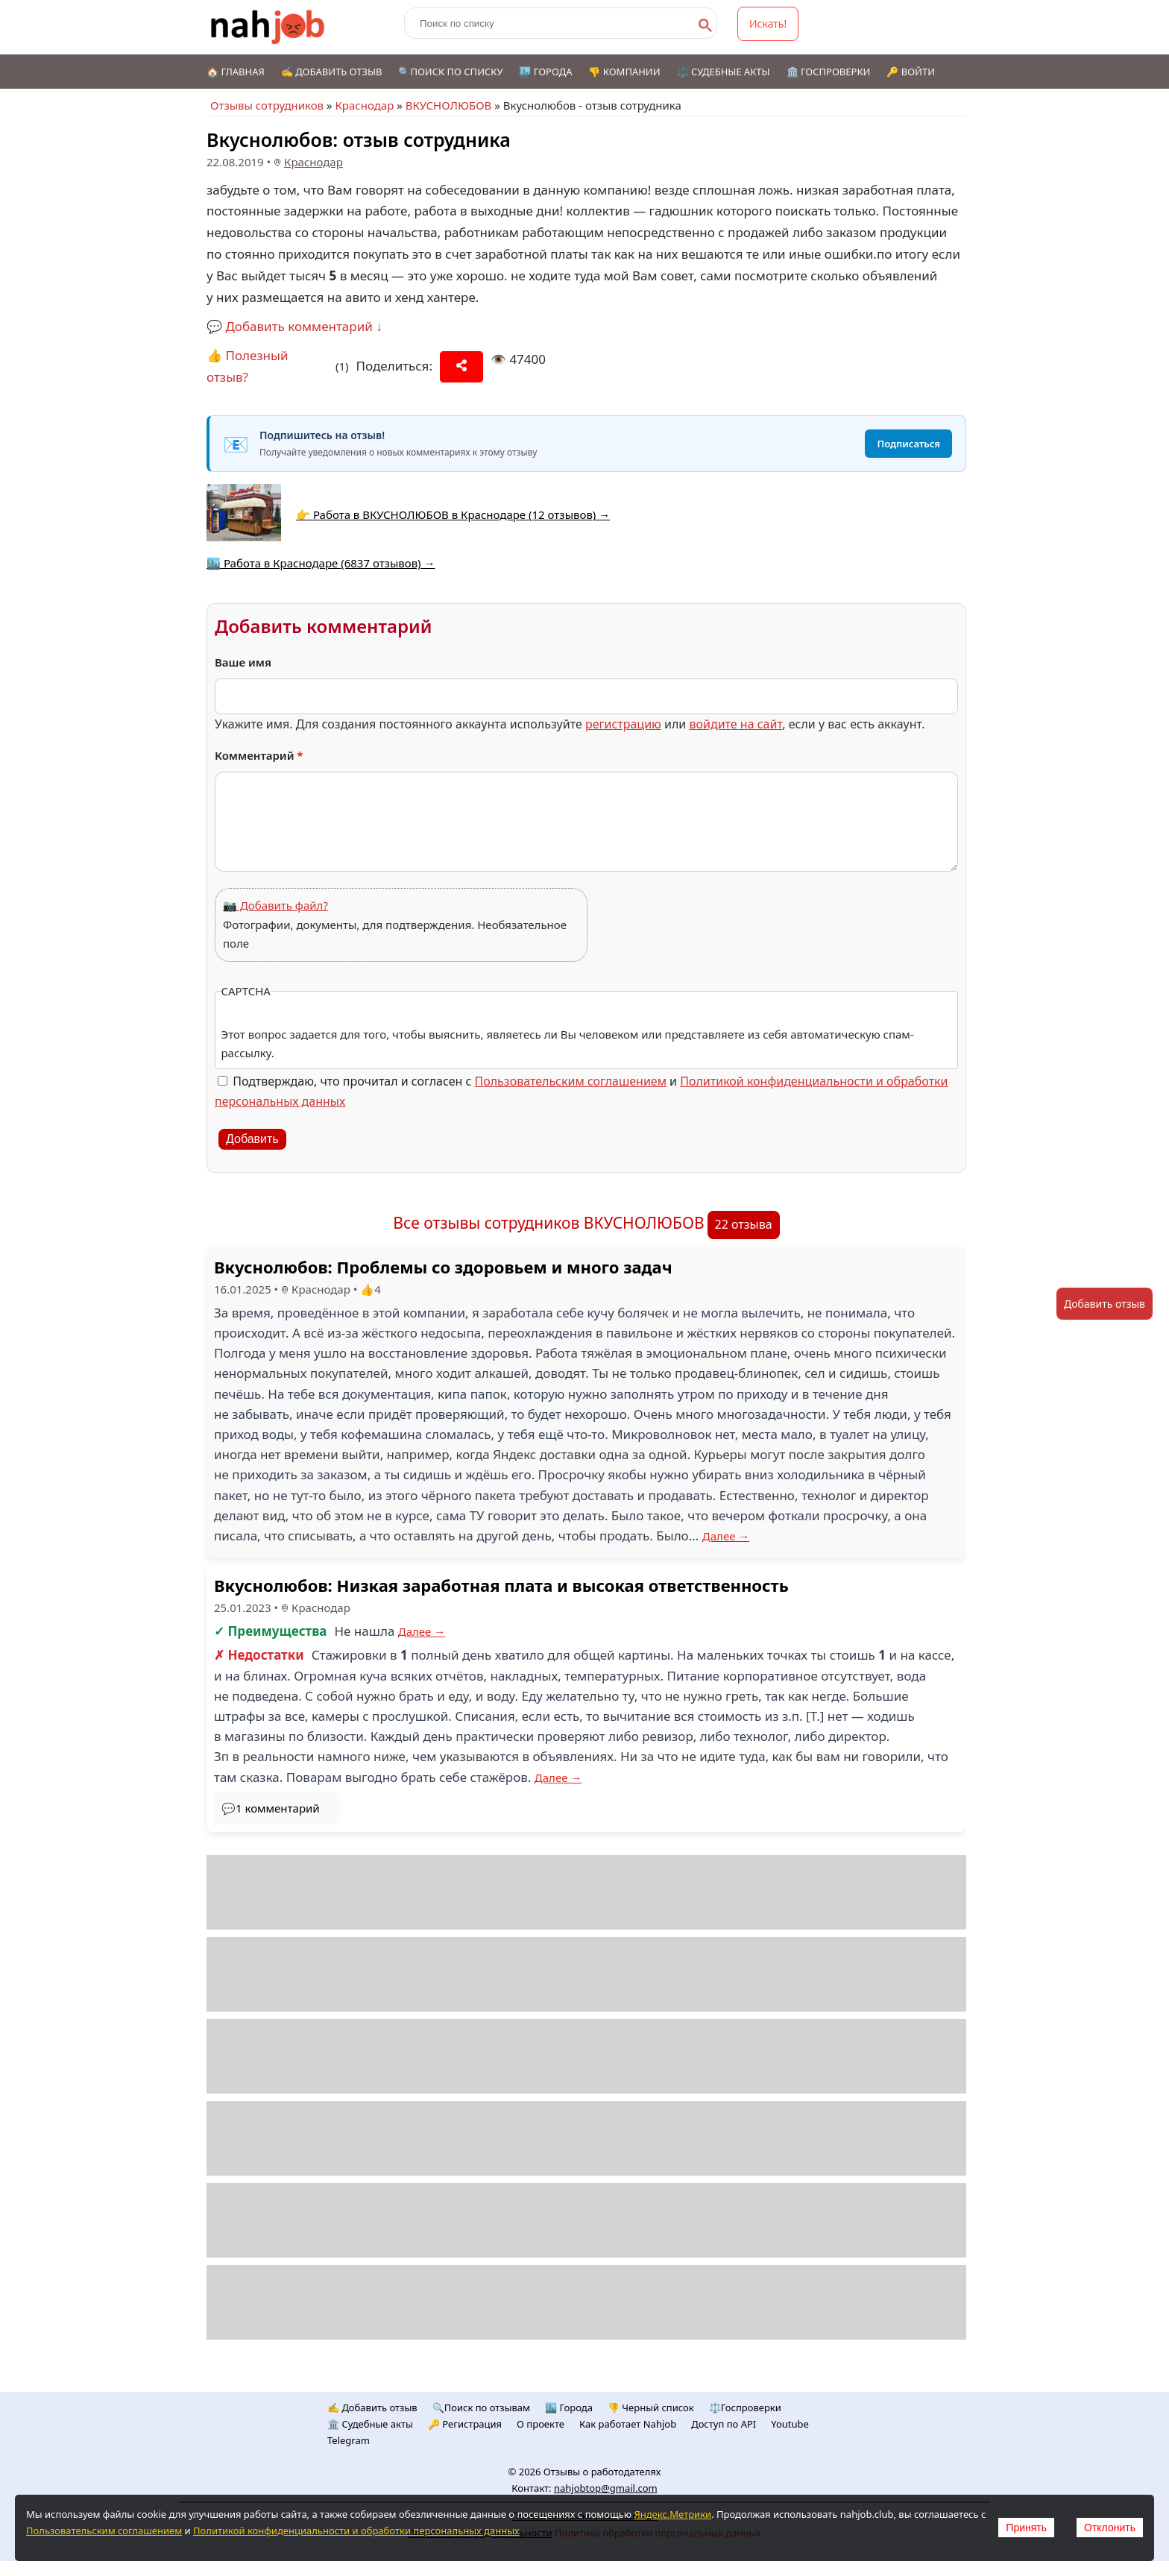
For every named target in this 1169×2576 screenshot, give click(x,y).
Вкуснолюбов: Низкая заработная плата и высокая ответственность (501, 1585)
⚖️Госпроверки (745, 2407)
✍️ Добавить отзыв (331, 71)
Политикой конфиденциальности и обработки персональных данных (356, 2530)
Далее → (726, 1535)
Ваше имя (243, 662)
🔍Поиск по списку (450, 71)
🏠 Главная (236, 71)
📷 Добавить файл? (275, 905)
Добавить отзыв (1104, 1304)
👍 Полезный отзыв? (248, 366)
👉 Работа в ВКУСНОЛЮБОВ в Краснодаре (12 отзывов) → (453, 514)
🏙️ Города (545, 71)
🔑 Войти (910, 71)
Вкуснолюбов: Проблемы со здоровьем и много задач (443, 1267)
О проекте (540, 2424)
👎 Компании (624, 71)
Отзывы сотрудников (267, 105)
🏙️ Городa (569, 2407)
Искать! (768, 23)
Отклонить (1109, 2528)
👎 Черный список (651, 2407)
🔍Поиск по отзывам (481, 2407)
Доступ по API (723, 2424)
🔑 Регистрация (465, 2424)
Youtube (790, 2424)
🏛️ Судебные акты (370, 2424)
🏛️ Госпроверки (829, 71)
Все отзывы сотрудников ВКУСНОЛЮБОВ (548, 1222)
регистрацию (623, 724)
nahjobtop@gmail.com (606, 2488)
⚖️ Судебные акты (723, 71)
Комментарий (259, 755)
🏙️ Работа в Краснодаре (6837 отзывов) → (321, 562)
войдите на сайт (735, 724)
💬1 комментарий (270, 1808)
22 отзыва (743, 1224)
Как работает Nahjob (627, 2424)
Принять (1026, 2528)
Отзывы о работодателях (602, 2471)
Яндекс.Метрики (672, 2514)
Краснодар (364, 105)
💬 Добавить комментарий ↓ (294, 326)
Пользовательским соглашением (571, 1081)
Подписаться (908, 443)
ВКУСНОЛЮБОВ (449, 105)
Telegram (348, 2440)
